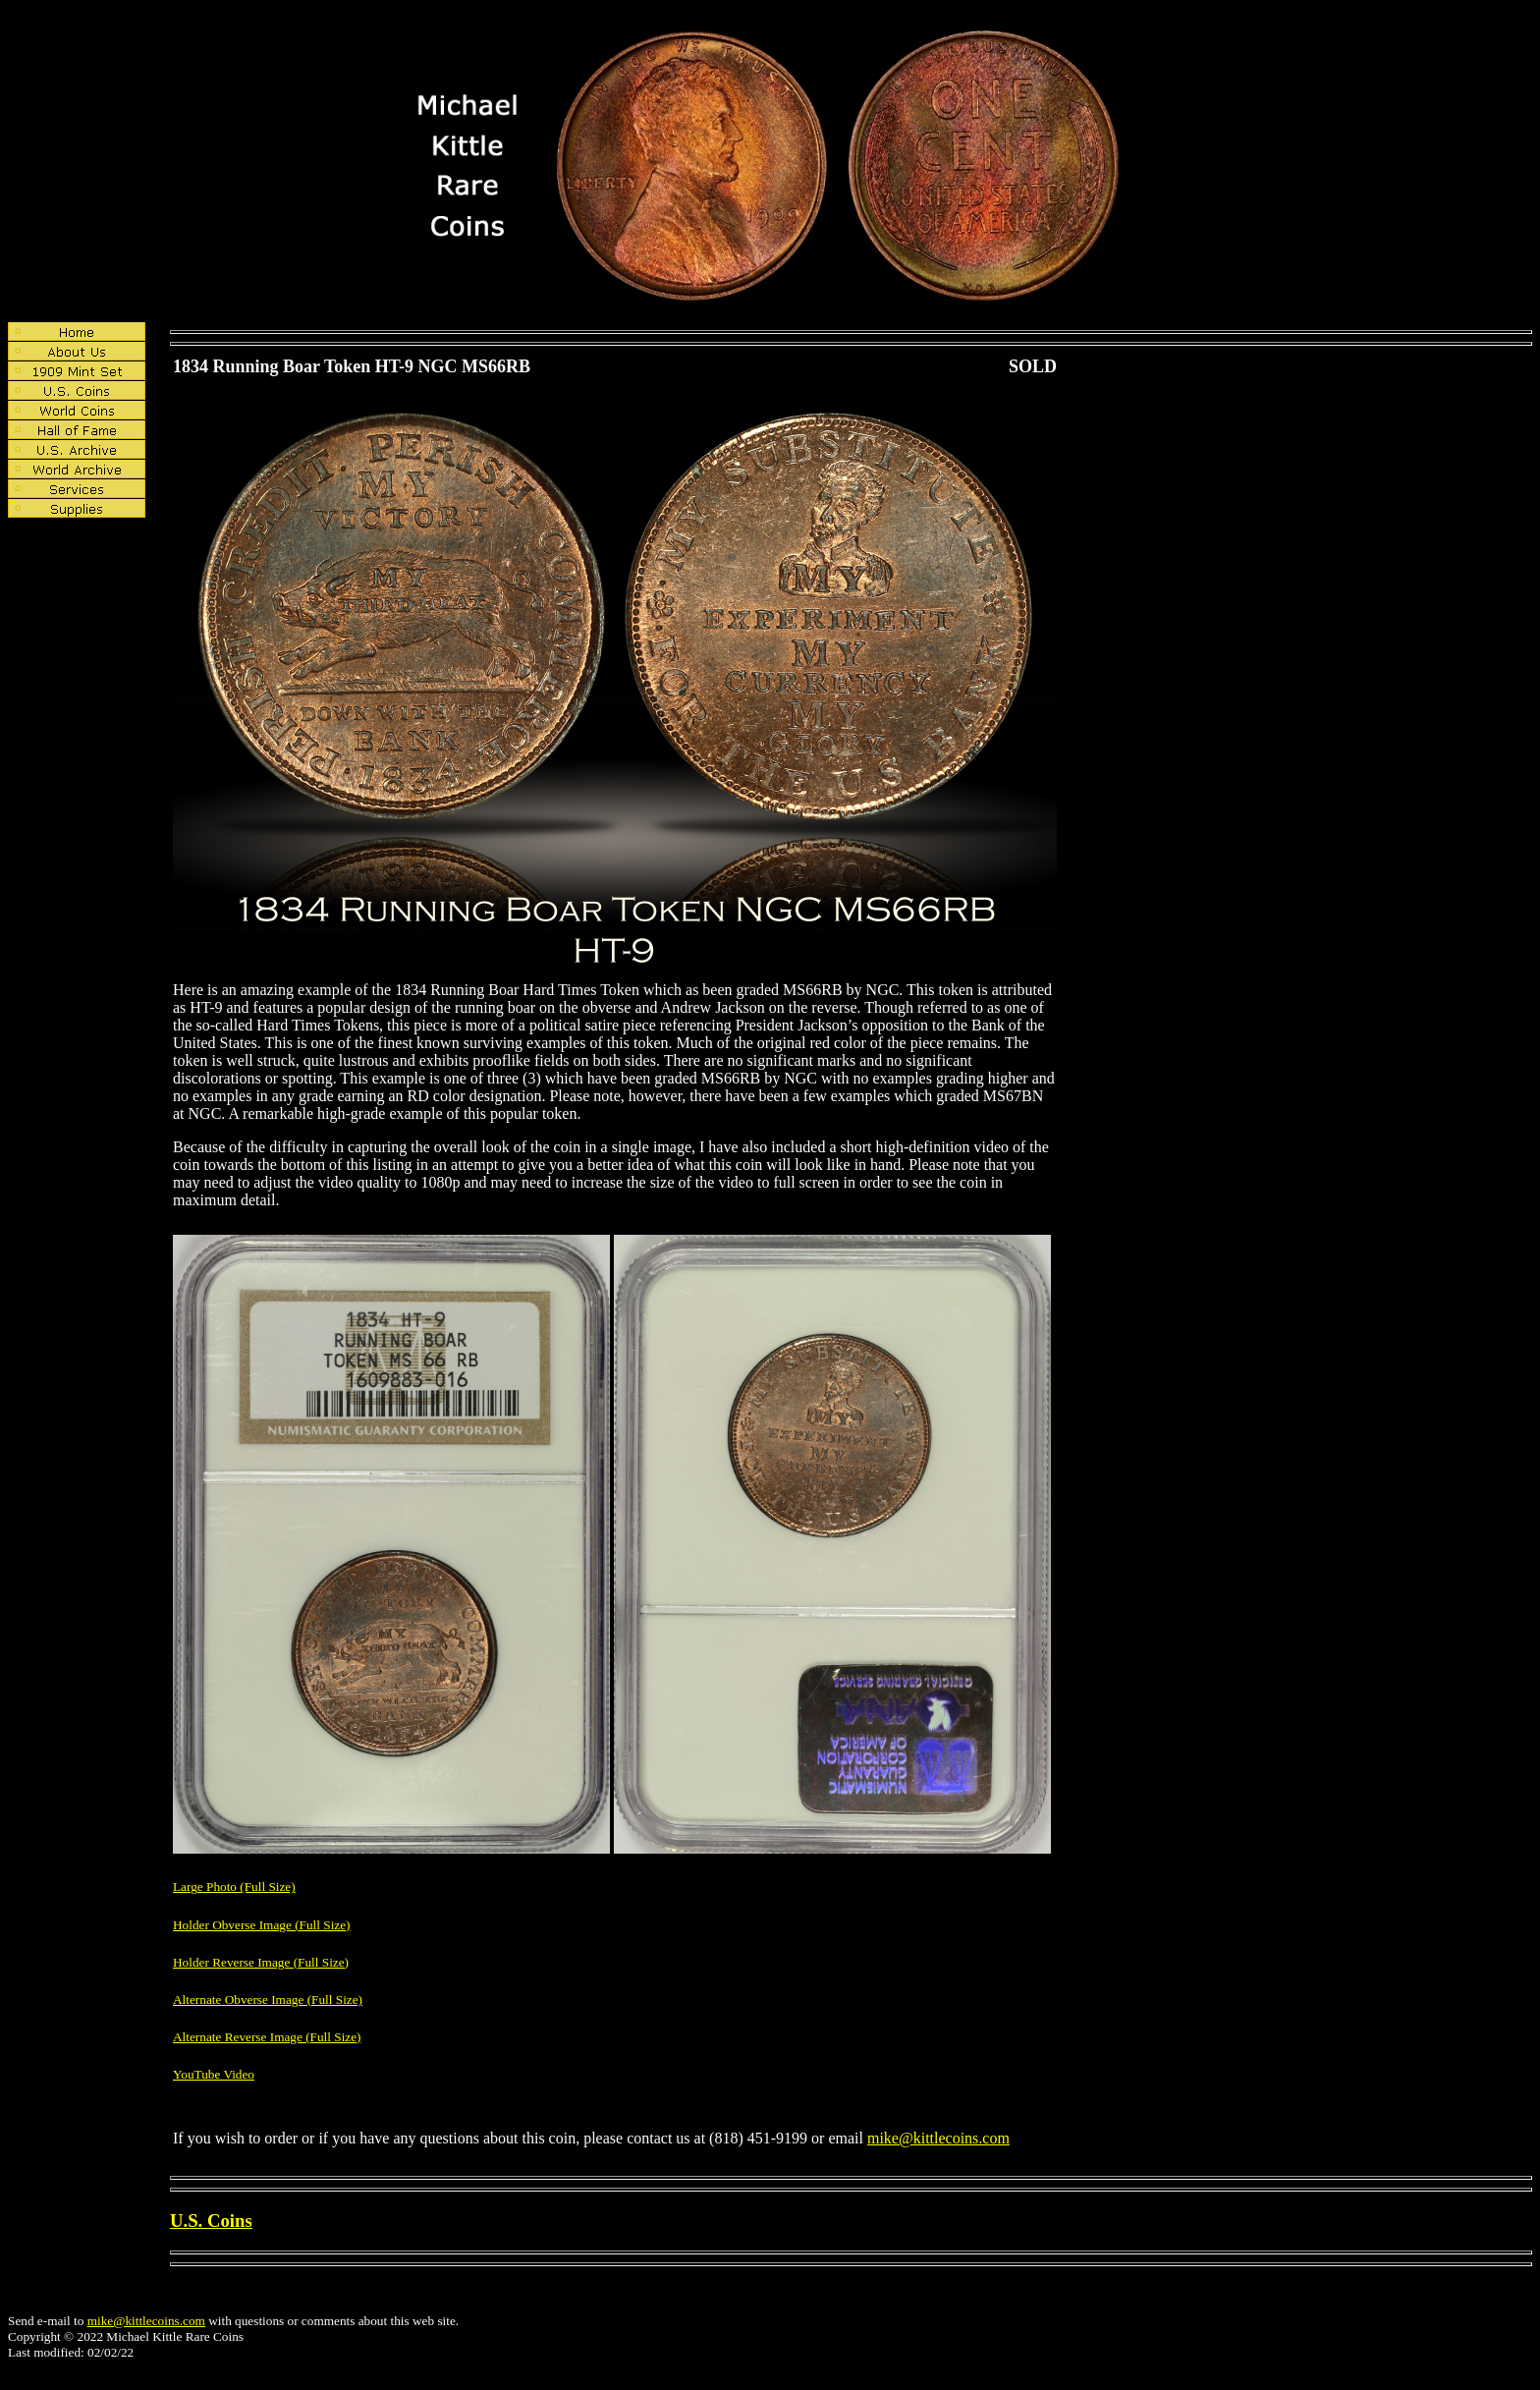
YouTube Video (213, 2074)
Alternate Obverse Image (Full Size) (267, 1999)
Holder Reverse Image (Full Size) (261, 1962)
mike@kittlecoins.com (938, 2138)
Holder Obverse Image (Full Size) (262, 1925)
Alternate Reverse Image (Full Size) (267, 2036)
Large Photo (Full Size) (234, 1886)
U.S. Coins (211, 2220)
